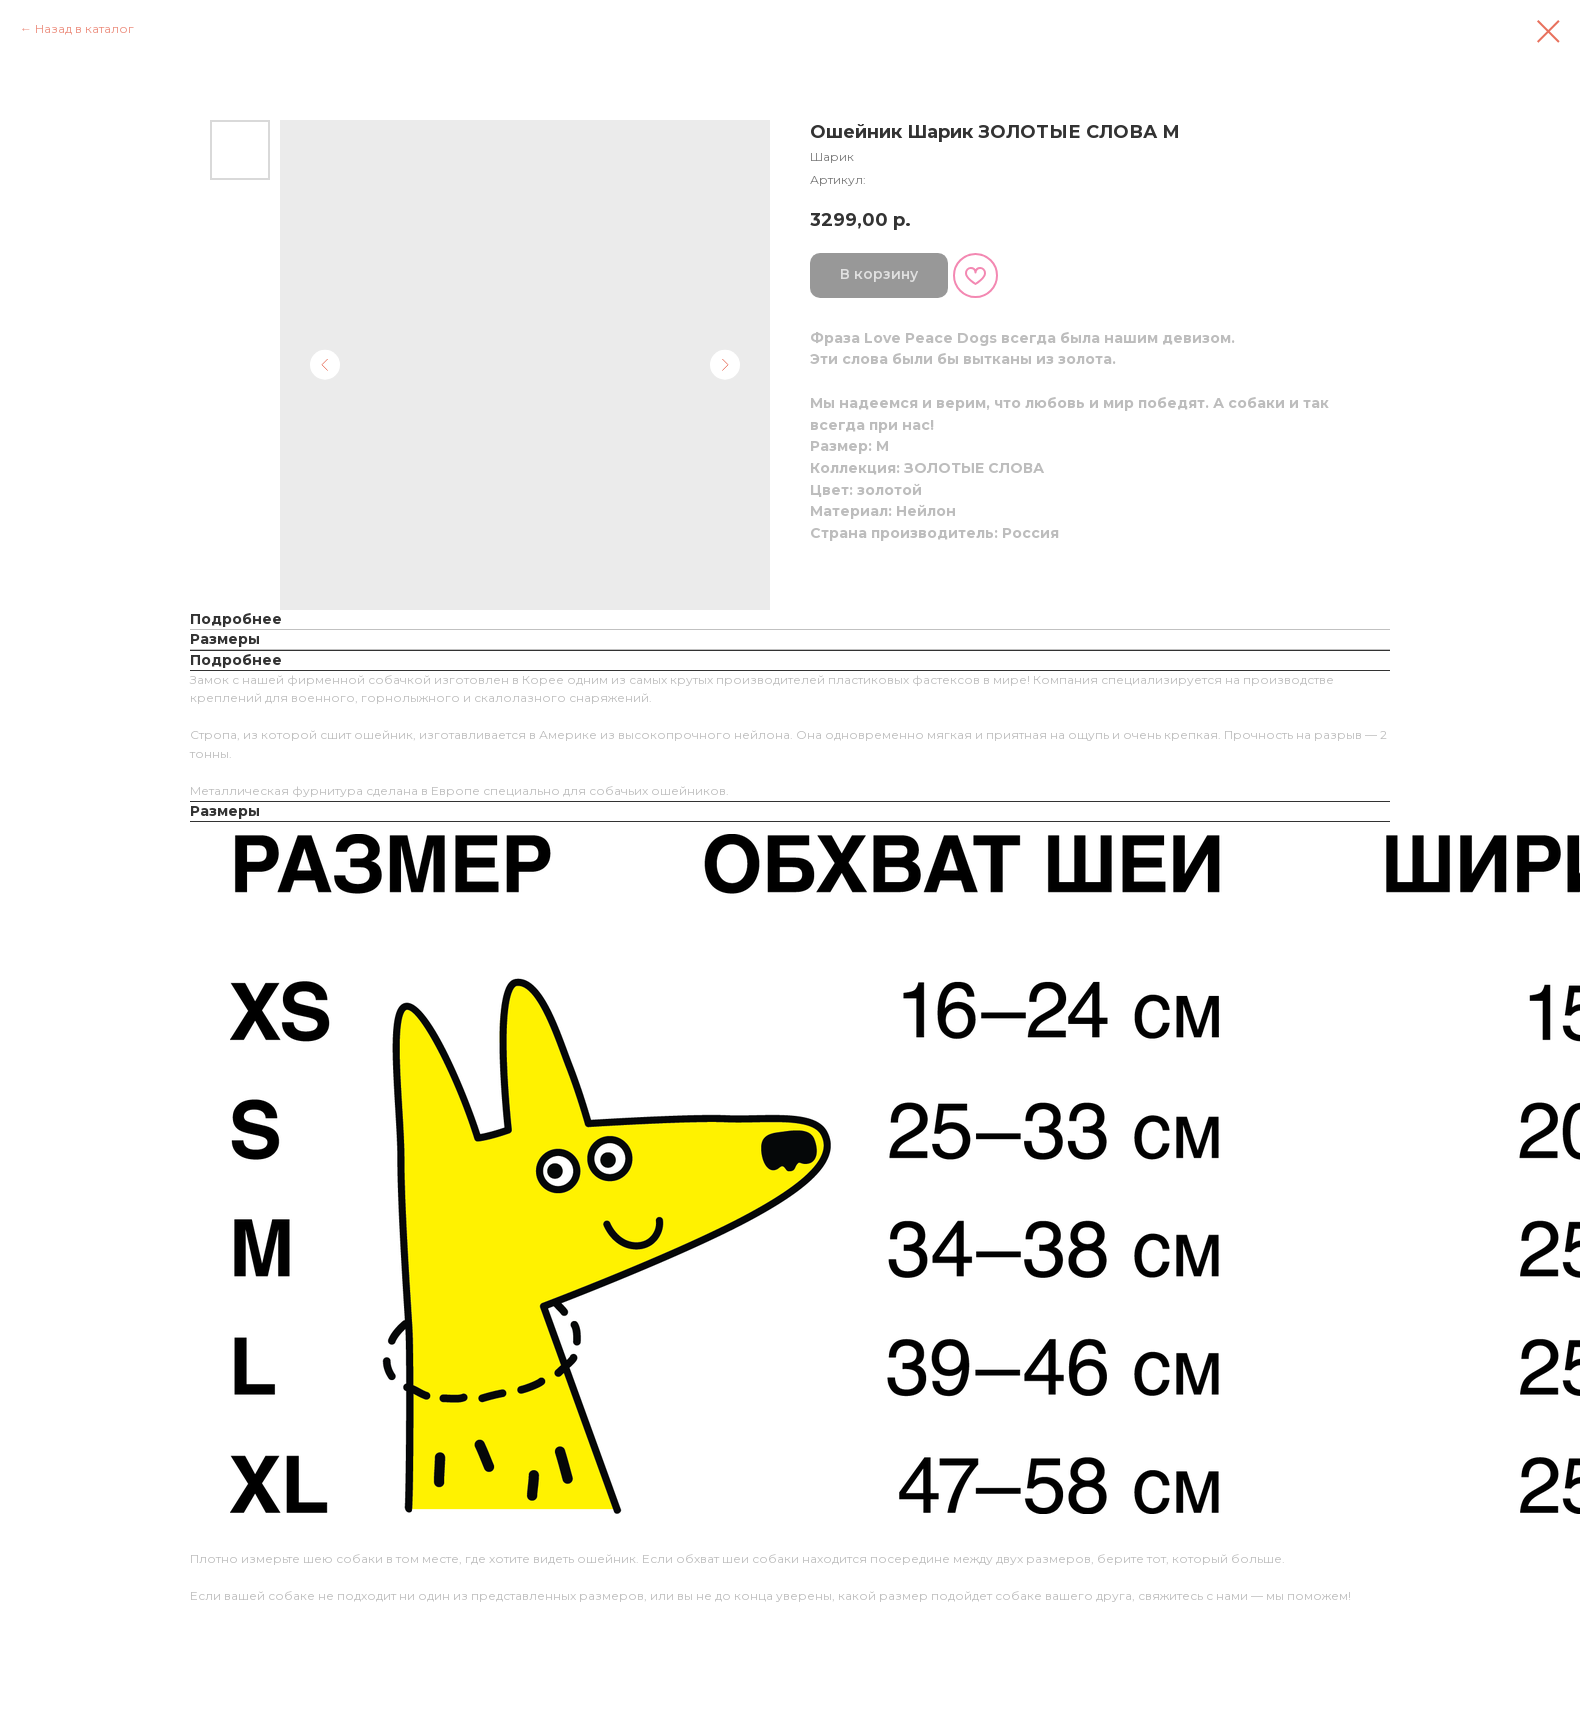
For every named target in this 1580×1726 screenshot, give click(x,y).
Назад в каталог (84, 28)
